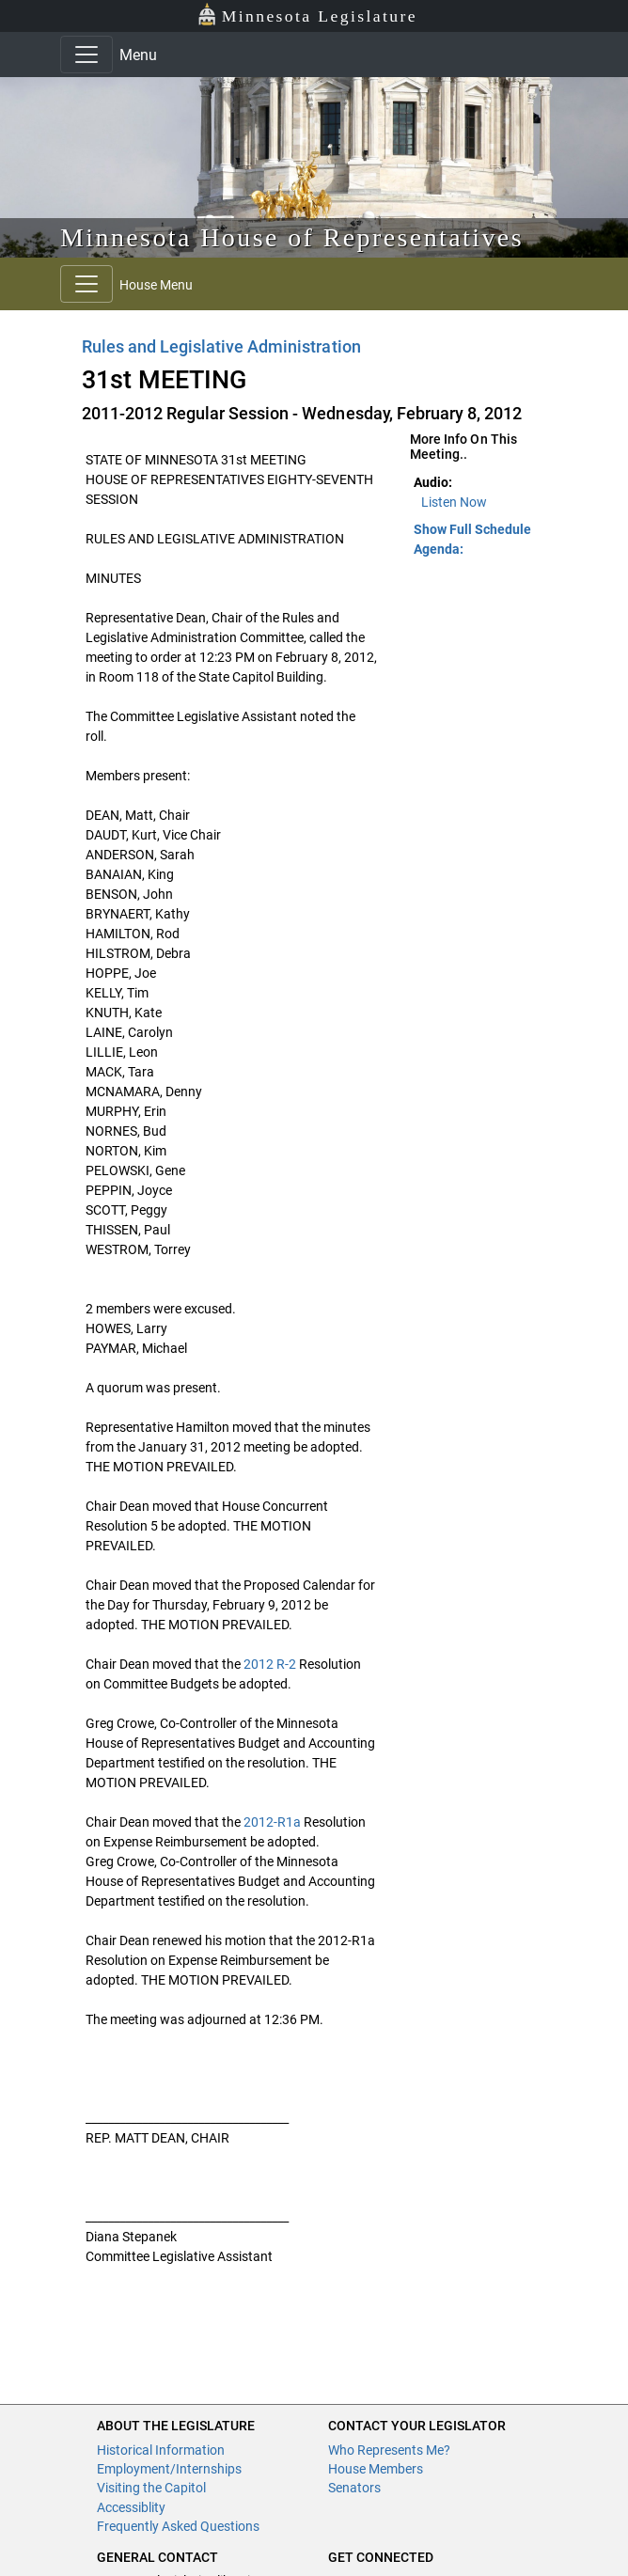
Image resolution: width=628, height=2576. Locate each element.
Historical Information (161, 2450)
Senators (354, 2487)
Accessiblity (131, 2507)
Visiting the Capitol (151, 2487)
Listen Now (454, 502)
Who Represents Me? (389, 2450)
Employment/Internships (169, 2468)
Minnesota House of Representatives (292, 237)
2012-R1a (272, 1822)
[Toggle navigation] (86, 54)
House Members (375, 2468)
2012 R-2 (269, 1664)
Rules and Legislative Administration (221, 346)
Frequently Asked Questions (178, 2526)
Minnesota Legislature (306, 14)
